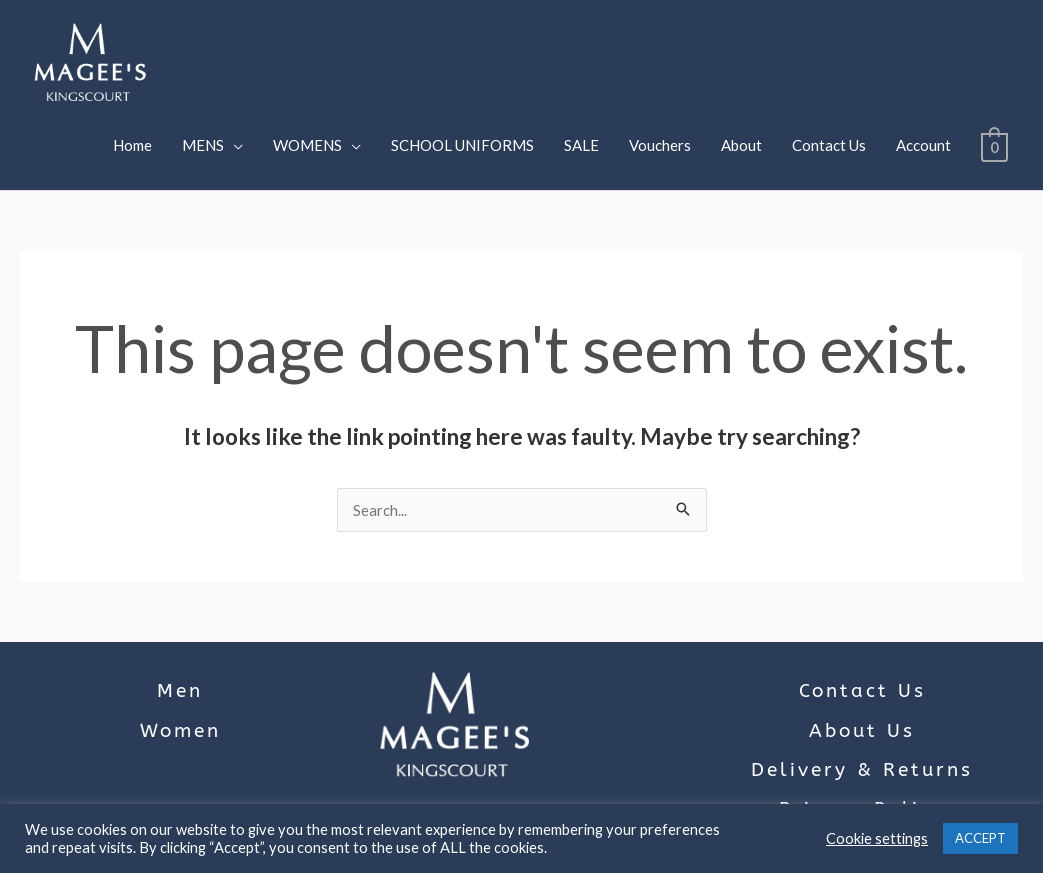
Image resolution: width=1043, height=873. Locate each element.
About (739, 145)
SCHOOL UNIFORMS (460, 145)
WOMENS (305, 145)
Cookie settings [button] (877, 838)
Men (180, 691)
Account (921, 145)
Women (180, 731)
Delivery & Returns (862, 770)
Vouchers (658, 145)
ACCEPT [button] (980, 838)
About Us (862, 731)
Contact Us (827, 145)
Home (130, 145)
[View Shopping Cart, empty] (993, 145)
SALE (579, 145)
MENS (201, 145)
